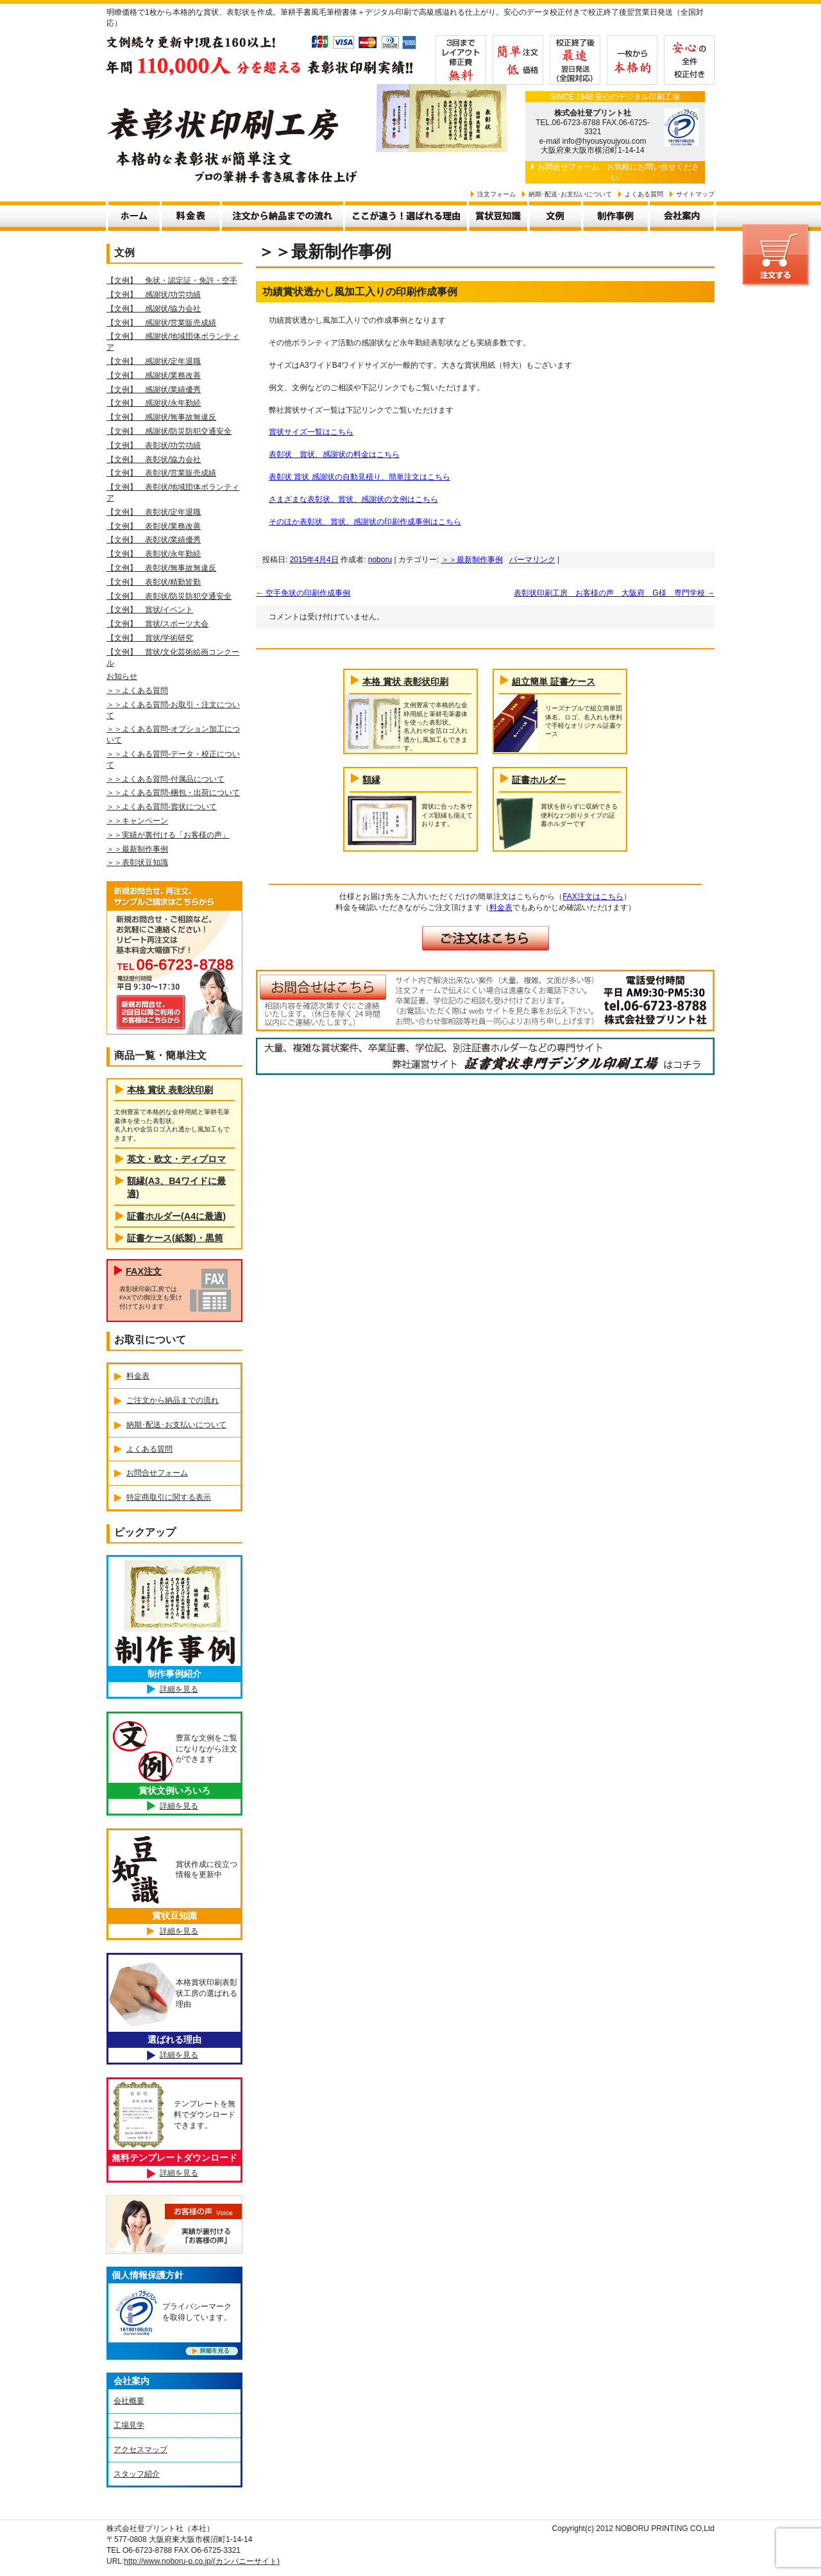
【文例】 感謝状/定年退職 (153, 361)
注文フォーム (496, 194)
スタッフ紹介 (137, 2473)
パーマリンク (532, 559)
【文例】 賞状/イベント (149, 609)
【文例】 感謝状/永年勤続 (153, 403)
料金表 (500, 907)
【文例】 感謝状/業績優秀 (153, 389)
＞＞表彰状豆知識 (137, 862)
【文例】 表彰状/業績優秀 (153, 539)
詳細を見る (179, 1689)
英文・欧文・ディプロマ (176, 1159)
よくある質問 (644, 194)
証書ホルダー (539, 780)
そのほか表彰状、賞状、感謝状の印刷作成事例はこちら (365, 521)
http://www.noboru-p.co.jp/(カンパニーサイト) (202, 2561)
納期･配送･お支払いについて (570, 194)
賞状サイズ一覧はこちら (311, 431)
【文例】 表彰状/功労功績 (153, 445)
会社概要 (129, 2400)
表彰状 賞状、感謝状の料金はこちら (334, 454)
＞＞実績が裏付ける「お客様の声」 (168, 834)
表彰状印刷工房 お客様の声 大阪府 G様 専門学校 (614, 592)
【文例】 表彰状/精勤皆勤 (153, 582)
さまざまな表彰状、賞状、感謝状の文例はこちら (353, 499)
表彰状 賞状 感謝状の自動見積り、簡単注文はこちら (359, 476)
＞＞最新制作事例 (472, 559)
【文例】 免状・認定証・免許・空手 (171, 280)
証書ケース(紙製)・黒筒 (175, 1238)
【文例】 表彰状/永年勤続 (153, 553)
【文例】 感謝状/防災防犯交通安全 (169, 431)
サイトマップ (695, 194)
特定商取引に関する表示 (168, 1497)
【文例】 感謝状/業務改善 (153, 375)
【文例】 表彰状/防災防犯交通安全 (169, 596)
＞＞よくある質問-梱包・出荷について (173, 792)
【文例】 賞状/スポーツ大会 (157, 623)
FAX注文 (144, 1271)
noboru (380, 559)
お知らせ (121, 676)
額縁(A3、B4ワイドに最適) (176, 1187)
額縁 (371, 780)
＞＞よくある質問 (137, 690)
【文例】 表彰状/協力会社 (153, 459)
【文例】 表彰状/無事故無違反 (161, 567)
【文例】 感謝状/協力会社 (153, 308)
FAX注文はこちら (593, 896)
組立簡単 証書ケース (553, 681)
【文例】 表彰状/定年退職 (153, 512)
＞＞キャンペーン (137, 820)
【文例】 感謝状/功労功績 (153, 294)
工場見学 (129, 2425)
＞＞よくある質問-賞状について (161, 806)
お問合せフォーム (568, 166)
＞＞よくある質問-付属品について (165, 779)
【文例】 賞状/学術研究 (149, 637)
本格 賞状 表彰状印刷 (405, 681)
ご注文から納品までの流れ (172, 1400)
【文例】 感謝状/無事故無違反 (161, 417)
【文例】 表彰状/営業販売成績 (161, 472)
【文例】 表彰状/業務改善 (153, 526)
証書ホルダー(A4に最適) (176, 1216)
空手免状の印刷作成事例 (303, 592)
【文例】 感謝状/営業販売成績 (161, 322)
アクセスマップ (140, 2449)
